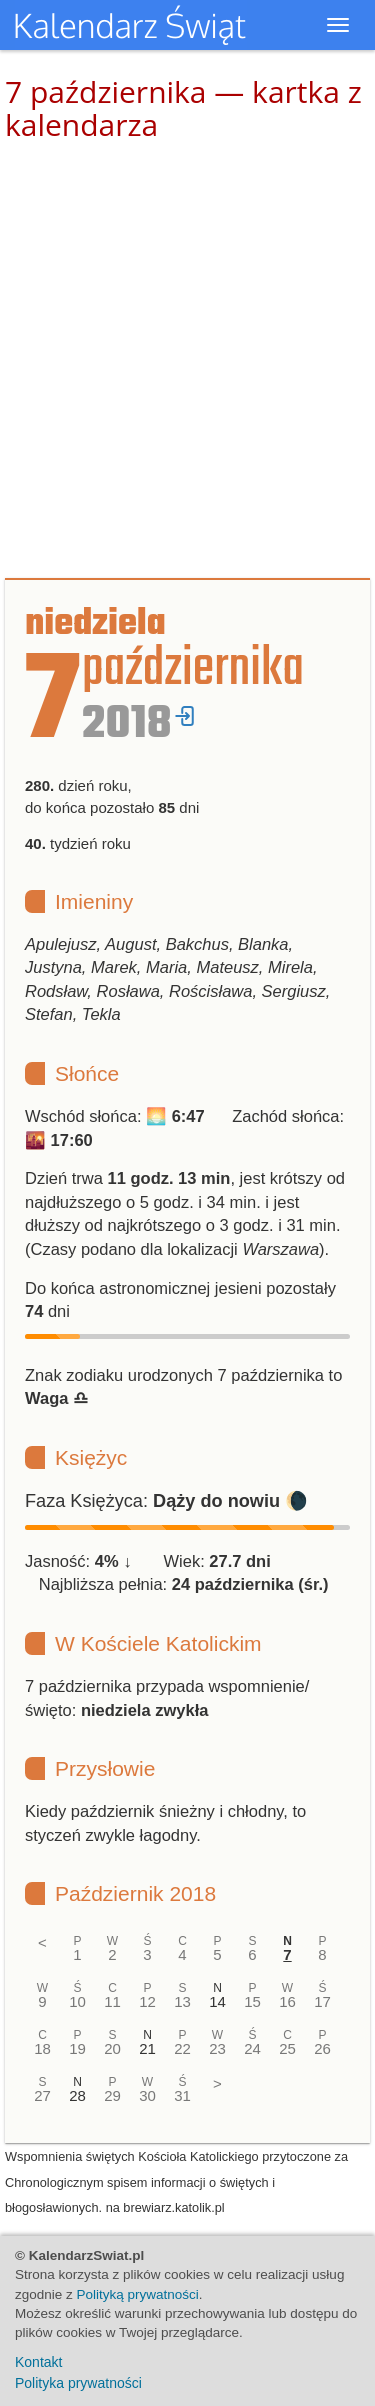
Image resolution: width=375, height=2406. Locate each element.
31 (182, 2095)
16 (287, 2001)
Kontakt (38, 2362)
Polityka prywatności (78, 2383)
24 (252, 2048)
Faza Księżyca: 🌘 (166, 1501)
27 (42, 2095)
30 (147, 2095)
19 (77, 2048)
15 (252, 2001)
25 (287, 2048)
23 (217, 2048)
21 (147, 2048)
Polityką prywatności (138, 2294)
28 (77, 2095)
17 (322, 2001)
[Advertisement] (187, 360)
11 (112, 2001)
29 (112, 2095)
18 (42, 2048)
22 (182, 2048)
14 (217, 2001)
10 (77, 2001)
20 (112, 2048)
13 (182, 2001)
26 (322, 2048)
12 (147, 2001)
